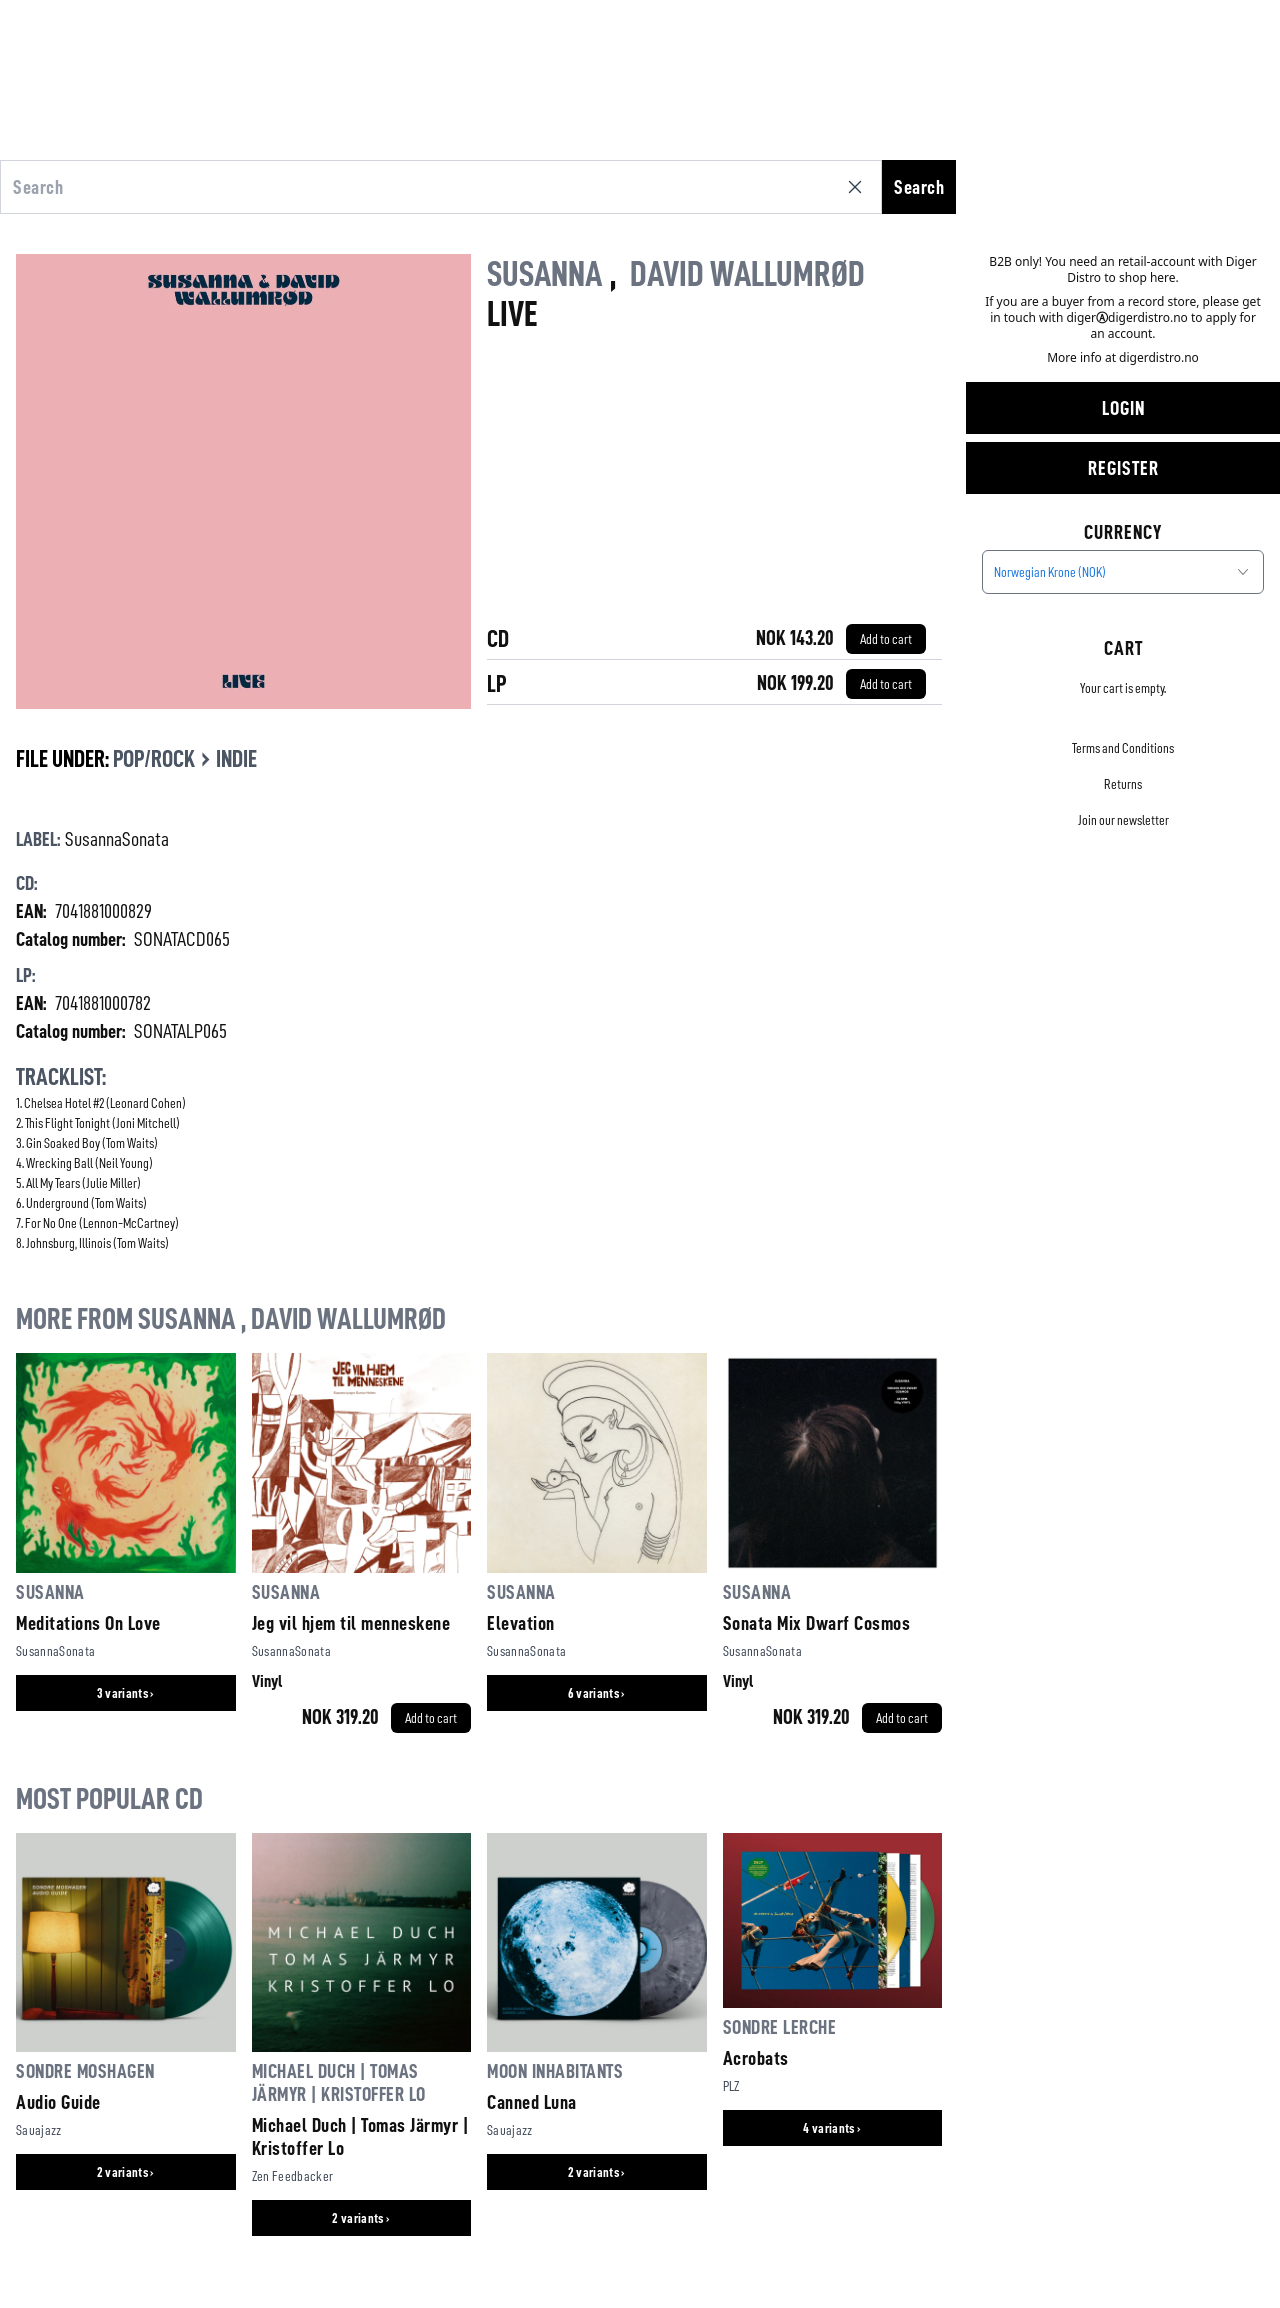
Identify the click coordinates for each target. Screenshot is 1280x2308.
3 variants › (126, 1693)
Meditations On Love (88, 1623)
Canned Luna (532, 2102)
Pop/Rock (154, 759)
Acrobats (756, 2058)
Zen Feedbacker (293, 2176)
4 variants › (832, 2128)
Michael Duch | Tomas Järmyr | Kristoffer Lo (360, 2136)
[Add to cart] (886, 639)
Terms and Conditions (1123, 748)
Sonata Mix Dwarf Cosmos (817, 1623)
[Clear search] (859, 187)
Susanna (544, 274)
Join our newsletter (1123, 820)
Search (919, 187)
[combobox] (1123, 572)
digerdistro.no (1159, 357)
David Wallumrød (747, 274)
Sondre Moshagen (85, 2071)
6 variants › (597, 1693)
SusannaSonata (117, 839)
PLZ (731, 2086)
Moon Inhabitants (555, 2071)
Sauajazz (39, 2130)
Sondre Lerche (780, 2027)
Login (1123, 408)
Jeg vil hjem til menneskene (351, 1623)
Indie (236, 759)
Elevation (521, 1623)
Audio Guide (58, 2102)
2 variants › (126, 2172)
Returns (1123, 784)
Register (1123, 468)
